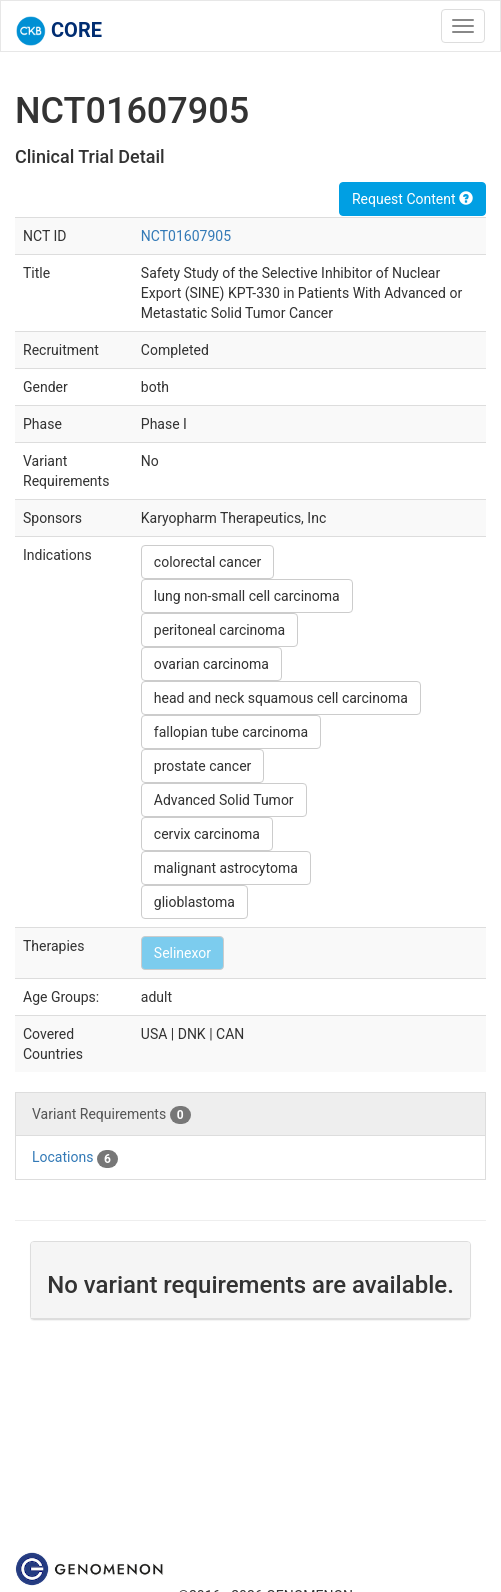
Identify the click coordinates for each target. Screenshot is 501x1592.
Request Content (412, 199)
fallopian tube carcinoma (231, 732)
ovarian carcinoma (211, 664)
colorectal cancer (207, 562)
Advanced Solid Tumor (224, 800)
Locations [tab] (75, 1158)
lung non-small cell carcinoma (247, 596)
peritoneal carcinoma (219, 630)
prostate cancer (203, 766)
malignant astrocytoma (226, 868)
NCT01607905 (186, 236)
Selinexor (182, 953)
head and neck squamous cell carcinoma (281, 698)
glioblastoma (194, 902)
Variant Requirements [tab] (111, 1115)
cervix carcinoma (207, 834)
